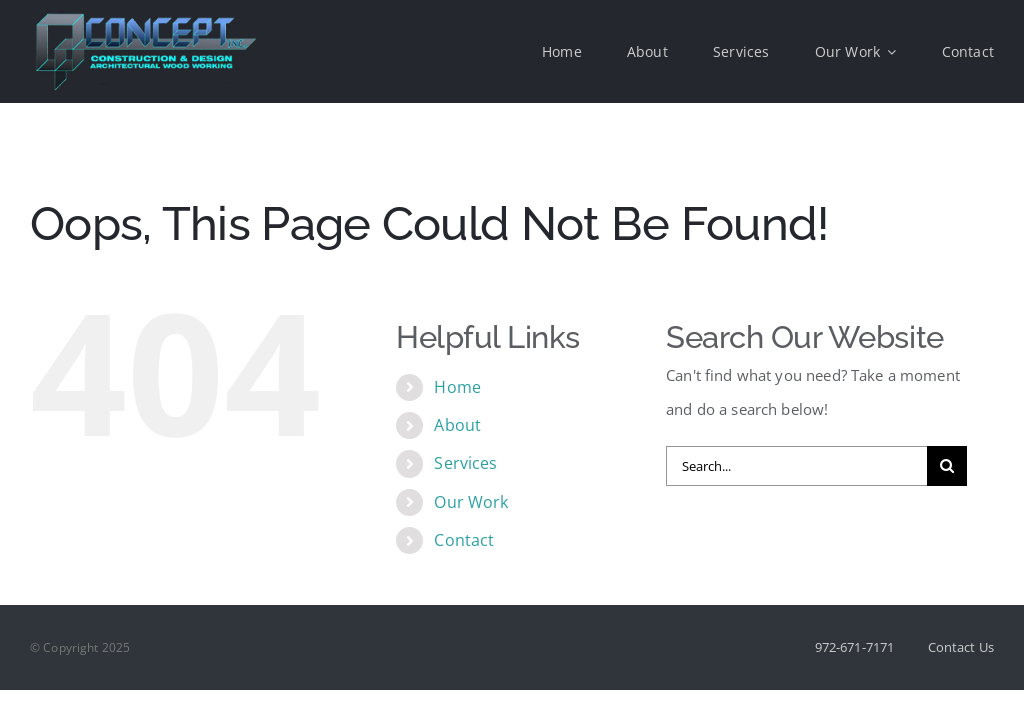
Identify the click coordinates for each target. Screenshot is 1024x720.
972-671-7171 (855, 647)
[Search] (947, 466)
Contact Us (961, 647)
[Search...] (796, 466)
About (457, 425)
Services (465, 463)
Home (457, 387)
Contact (464, 540)
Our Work (471, 502)
